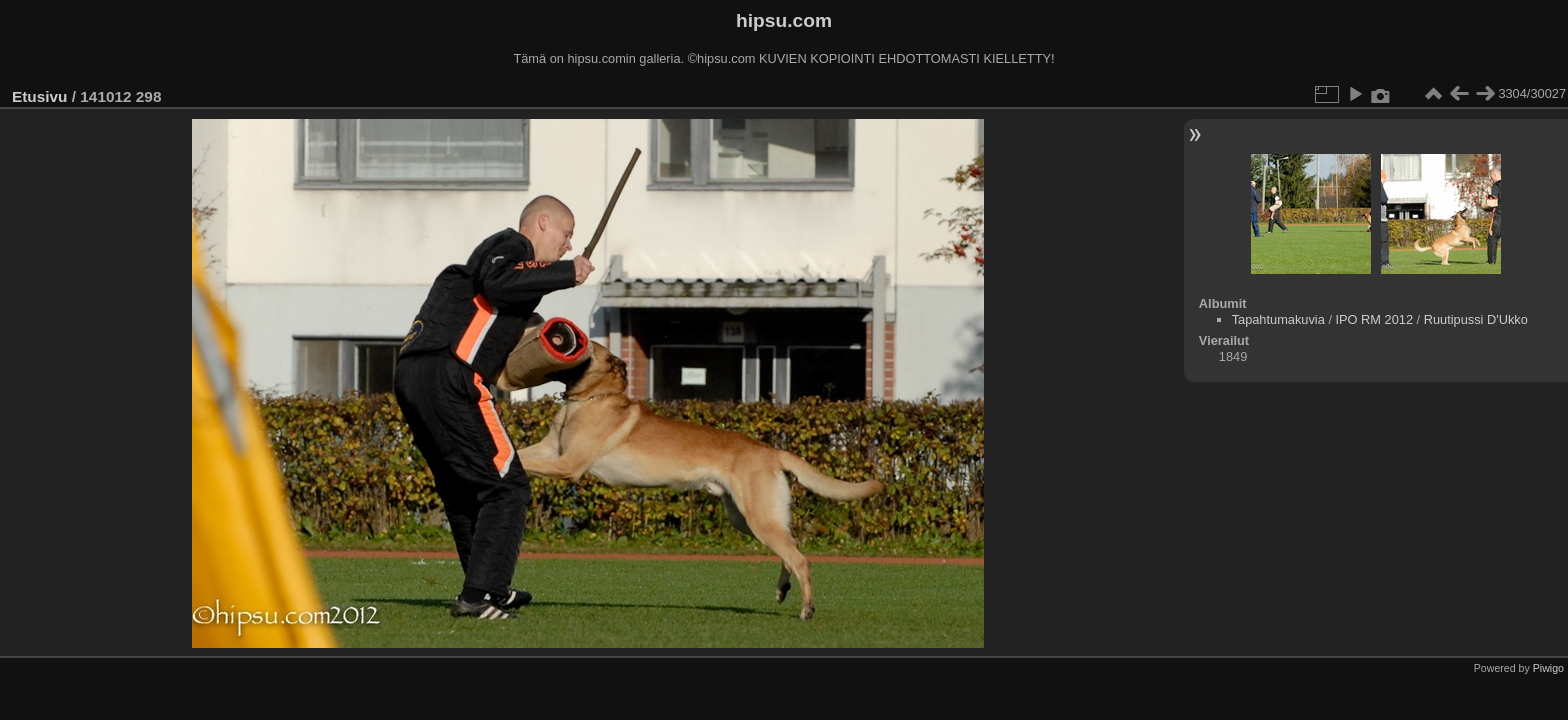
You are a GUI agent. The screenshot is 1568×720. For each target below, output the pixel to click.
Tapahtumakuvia (1278, 319)
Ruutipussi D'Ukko (1476, 319)
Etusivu (39, 96)
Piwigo (1548, 668)
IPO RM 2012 (1375, 319)
